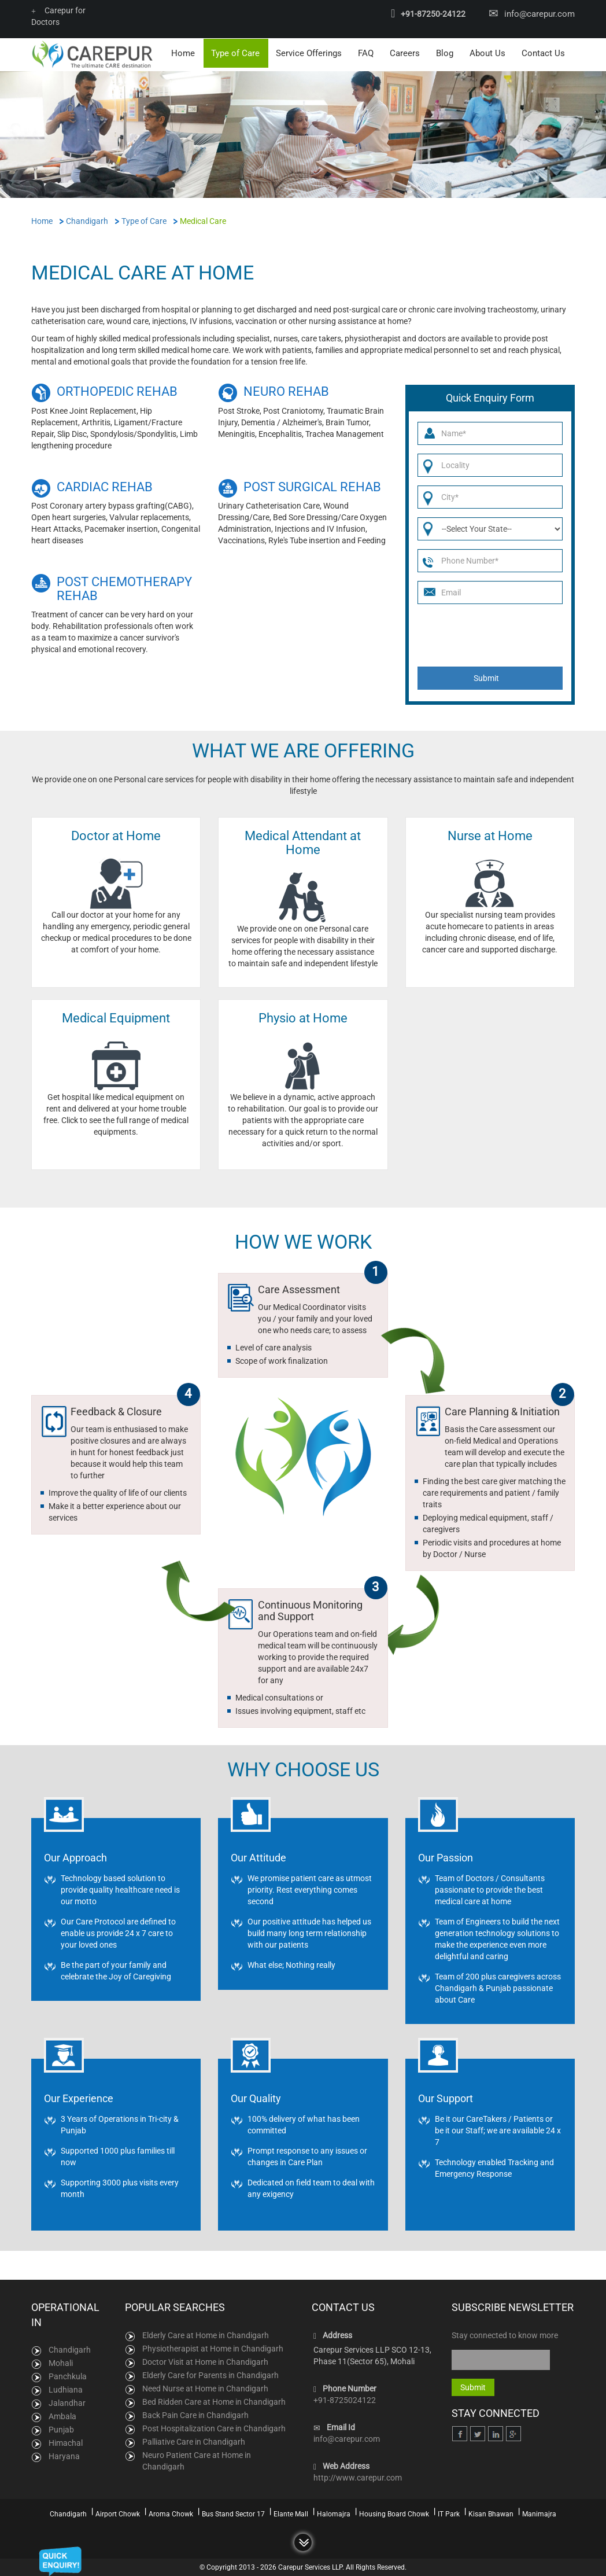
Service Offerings (309, 52)
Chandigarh (70, 2349)
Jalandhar (67, 2402)
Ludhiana (66, 2389)
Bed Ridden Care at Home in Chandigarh (214, 2401)
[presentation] (490, 635)
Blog (444, 52)
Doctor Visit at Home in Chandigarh (205, 2361)
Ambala (62, 2415)
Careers (405, 52)
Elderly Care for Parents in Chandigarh (210, 2374)
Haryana (64, 2455)
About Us (487, 52)
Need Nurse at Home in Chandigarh (205, 2388)
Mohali (61, 2362)
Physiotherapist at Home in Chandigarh (212, 2348)
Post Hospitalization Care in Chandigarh (214, 2428)
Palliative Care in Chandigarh (193, 2441)
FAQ (366, 52)
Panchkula (68, 2375)
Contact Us (543, 52)
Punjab (61, 2429)
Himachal (66, 2442)
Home (183, 52)
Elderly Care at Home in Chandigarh (205, 2334)
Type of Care (235, 52)
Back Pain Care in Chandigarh (195, 2414)
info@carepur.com (539, 14)
